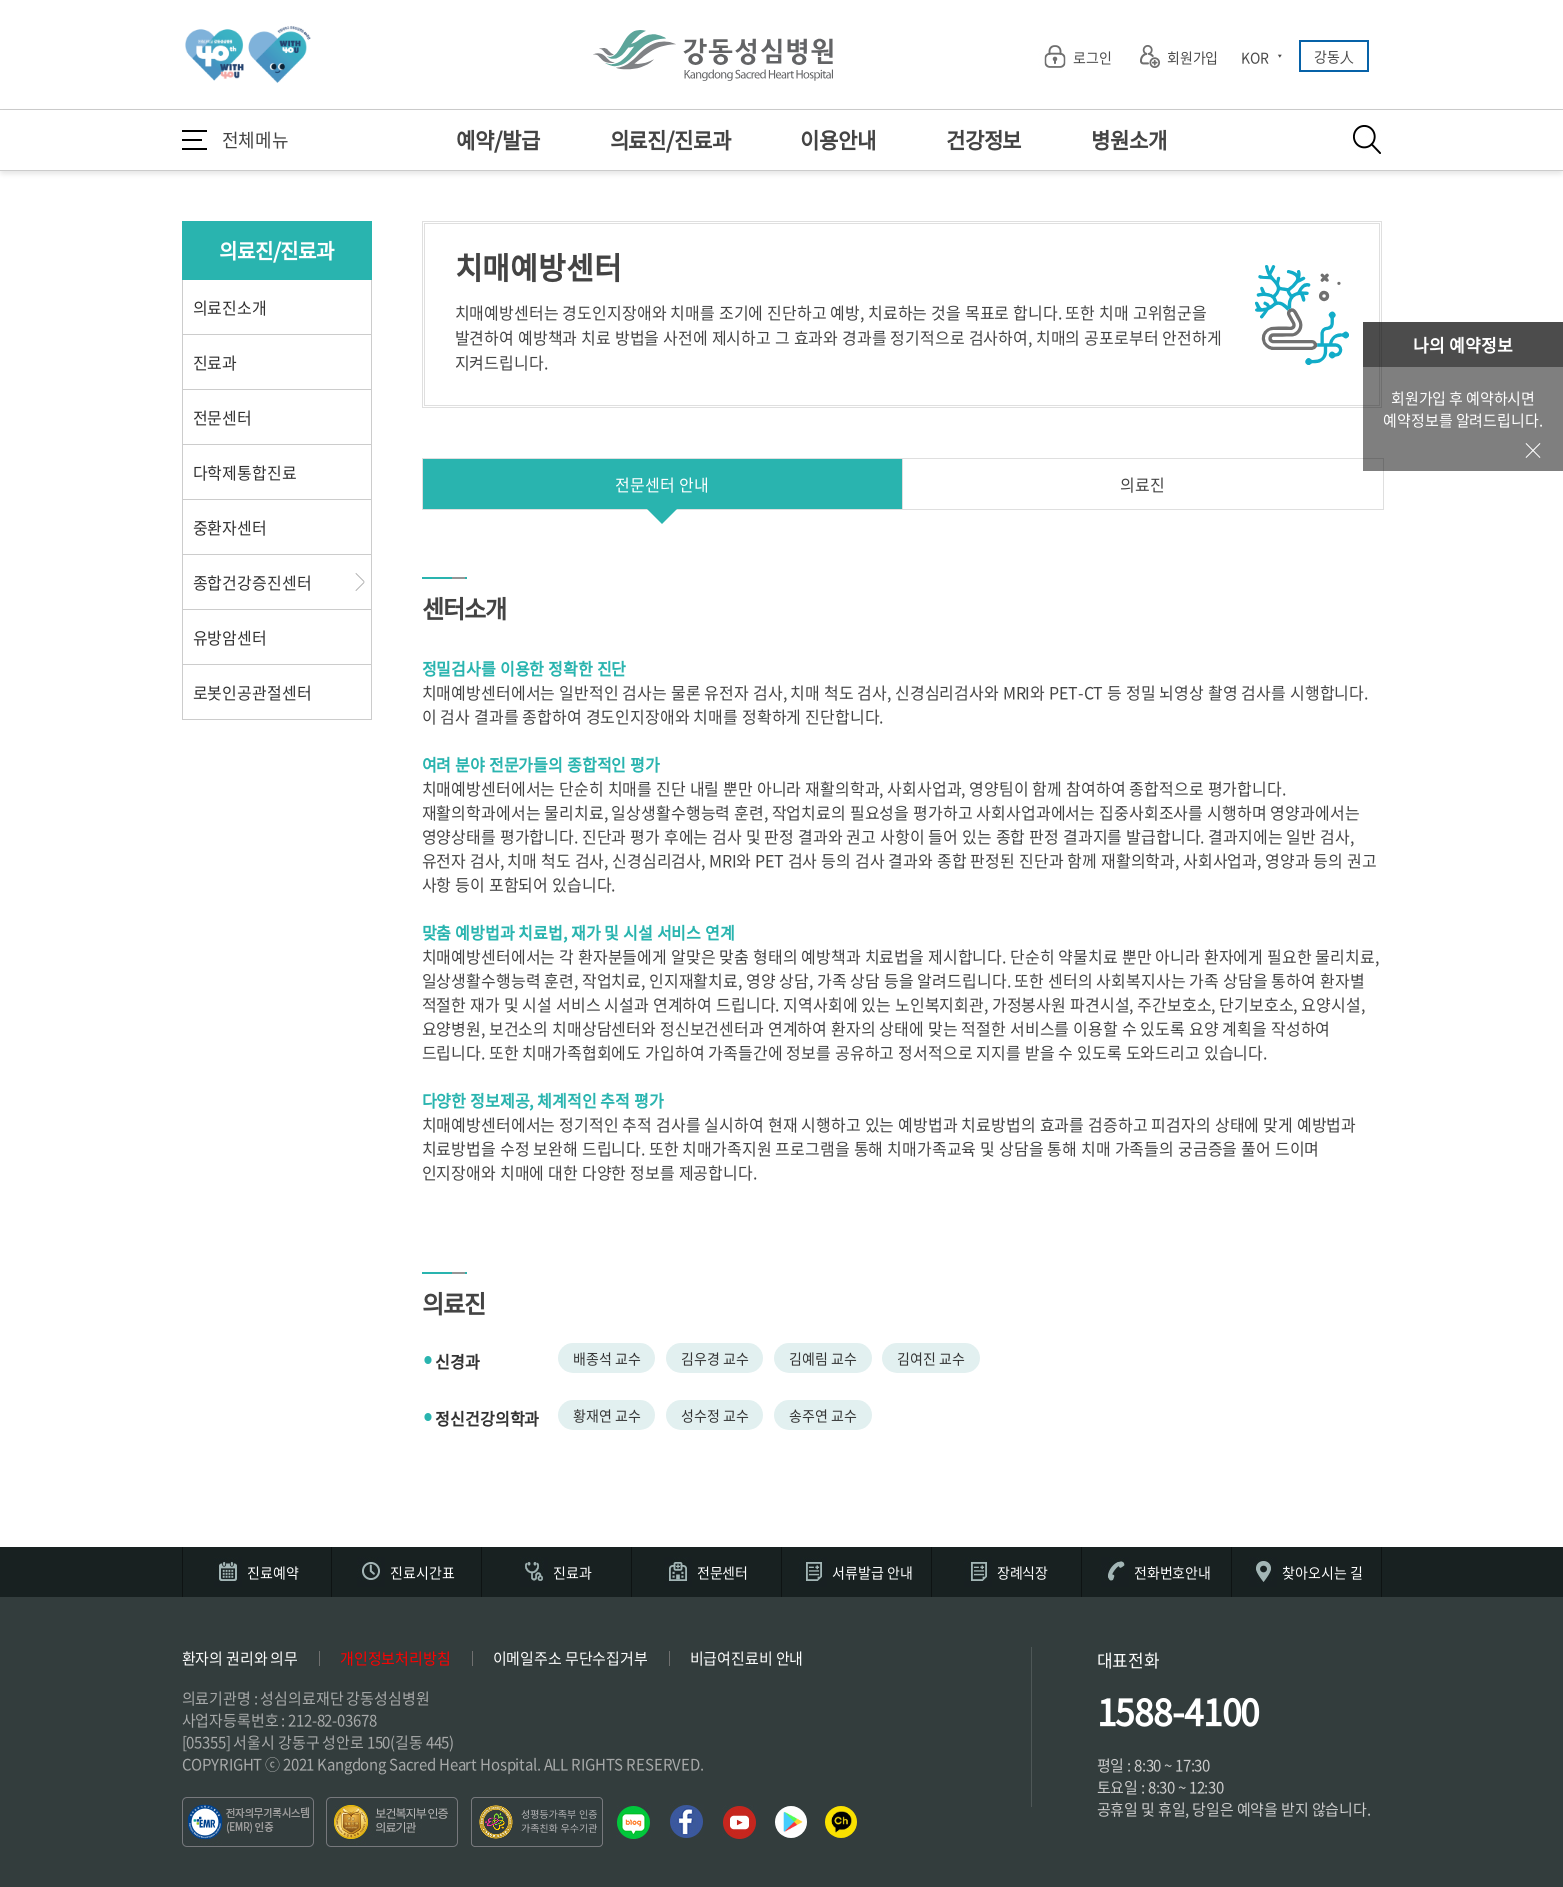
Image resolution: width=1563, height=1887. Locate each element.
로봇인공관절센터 (252, 692)
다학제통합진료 (245, 472)
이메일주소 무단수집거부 (570, 1658)
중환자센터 (230, 527)
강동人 (1334, 56)
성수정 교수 (714, 1415)
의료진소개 (230, 307)
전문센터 (222, 417)
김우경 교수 (714, 1358)
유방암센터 (230, 637)
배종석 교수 (606, 1358)
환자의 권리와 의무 (240, 1658)
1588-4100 (1178, 1711)
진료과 (215, 362)
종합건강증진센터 (252, 582)
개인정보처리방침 (395, 1658)
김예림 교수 (822, 1358)
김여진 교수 (930, 1358)
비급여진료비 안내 (747, 1658)
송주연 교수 (822, 1415)
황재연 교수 (606, 1415)
